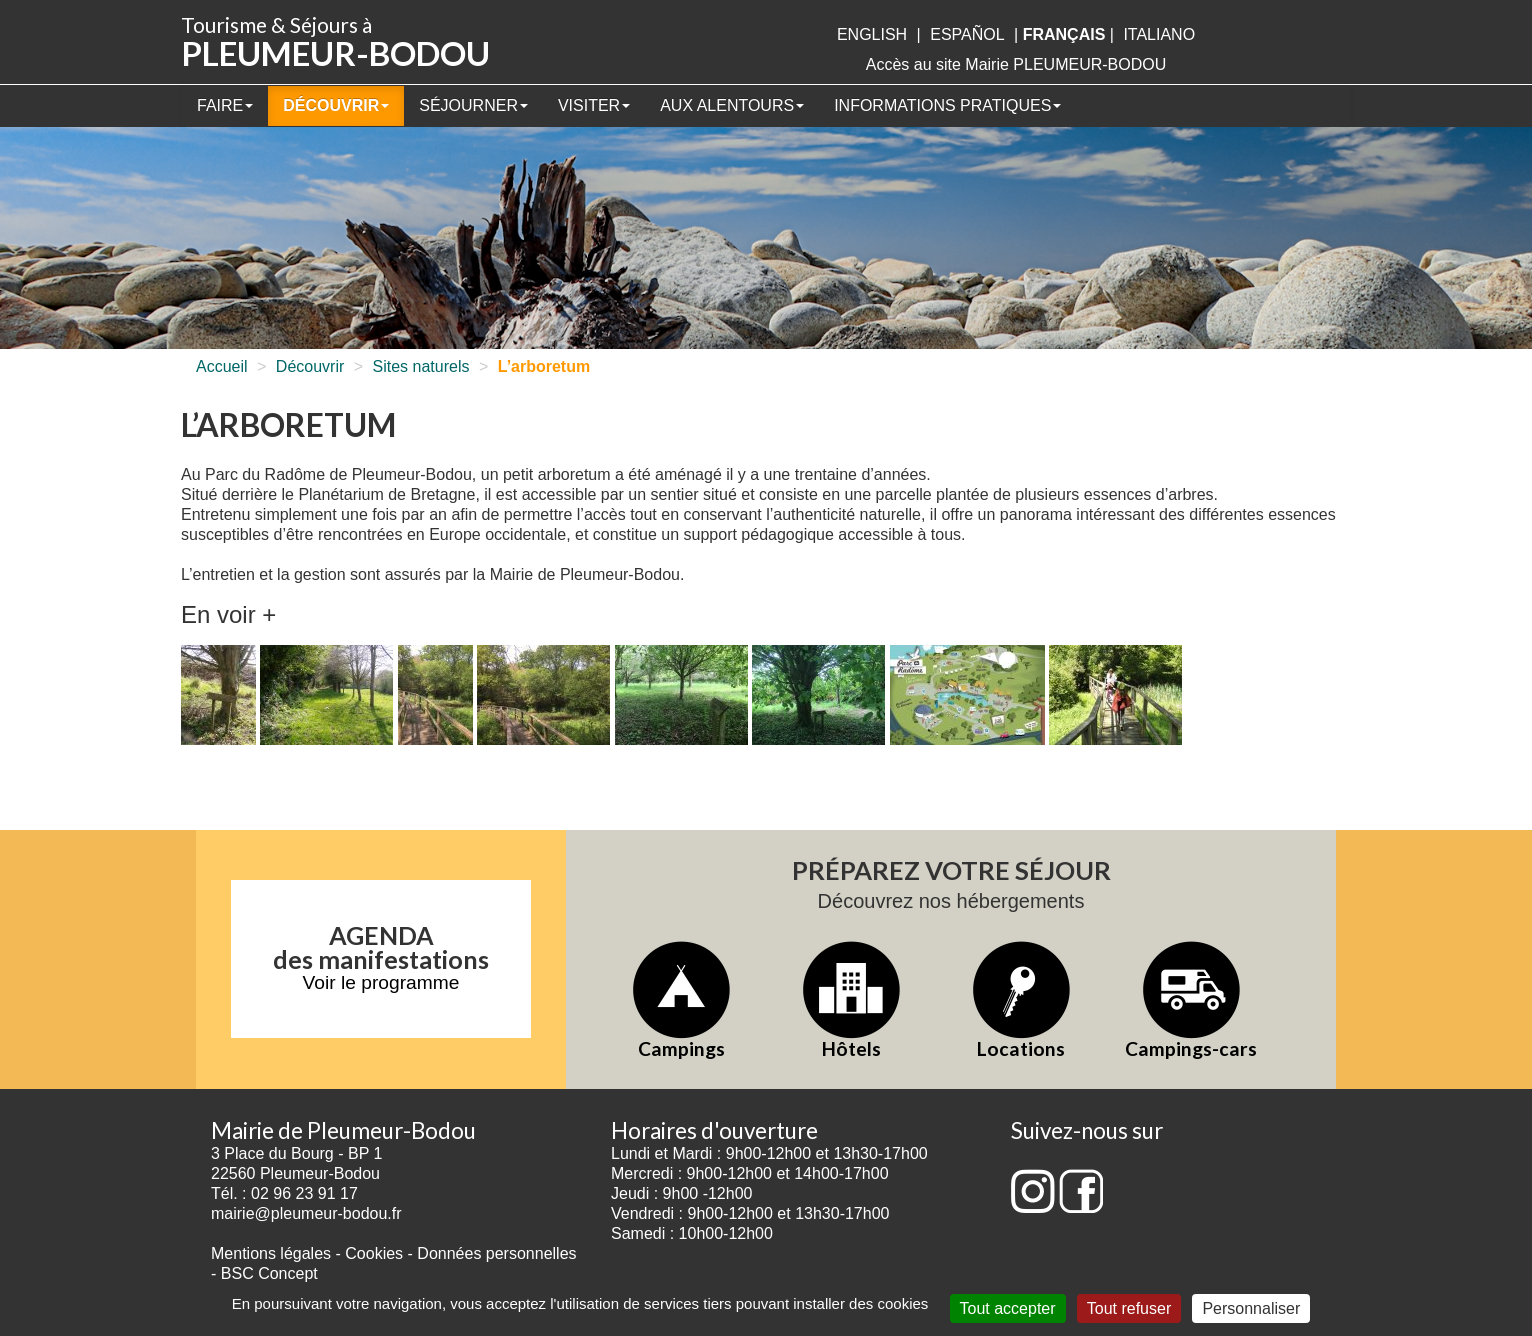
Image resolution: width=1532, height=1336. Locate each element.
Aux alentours (732, 105)
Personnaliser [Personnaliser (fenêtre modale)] (1251, 1308)
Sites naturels (421, 366)
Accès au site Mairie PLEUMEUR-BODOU (1016, 64)
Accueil (222, 366)
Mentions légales (271, 1253)
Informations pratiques (947, 105)
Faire (225, 105)
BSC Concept (269, 1273)
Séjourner (473, 105)
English (872, 34)
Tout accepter (1008, 1308)
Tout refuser (1129, 1308)
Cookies (374, 1253)
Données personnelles (496, 1253)
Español (967, 34)
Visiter (594, 105)
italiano (1159, 34)
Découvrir (336, 105)
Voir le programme (381, 982)
